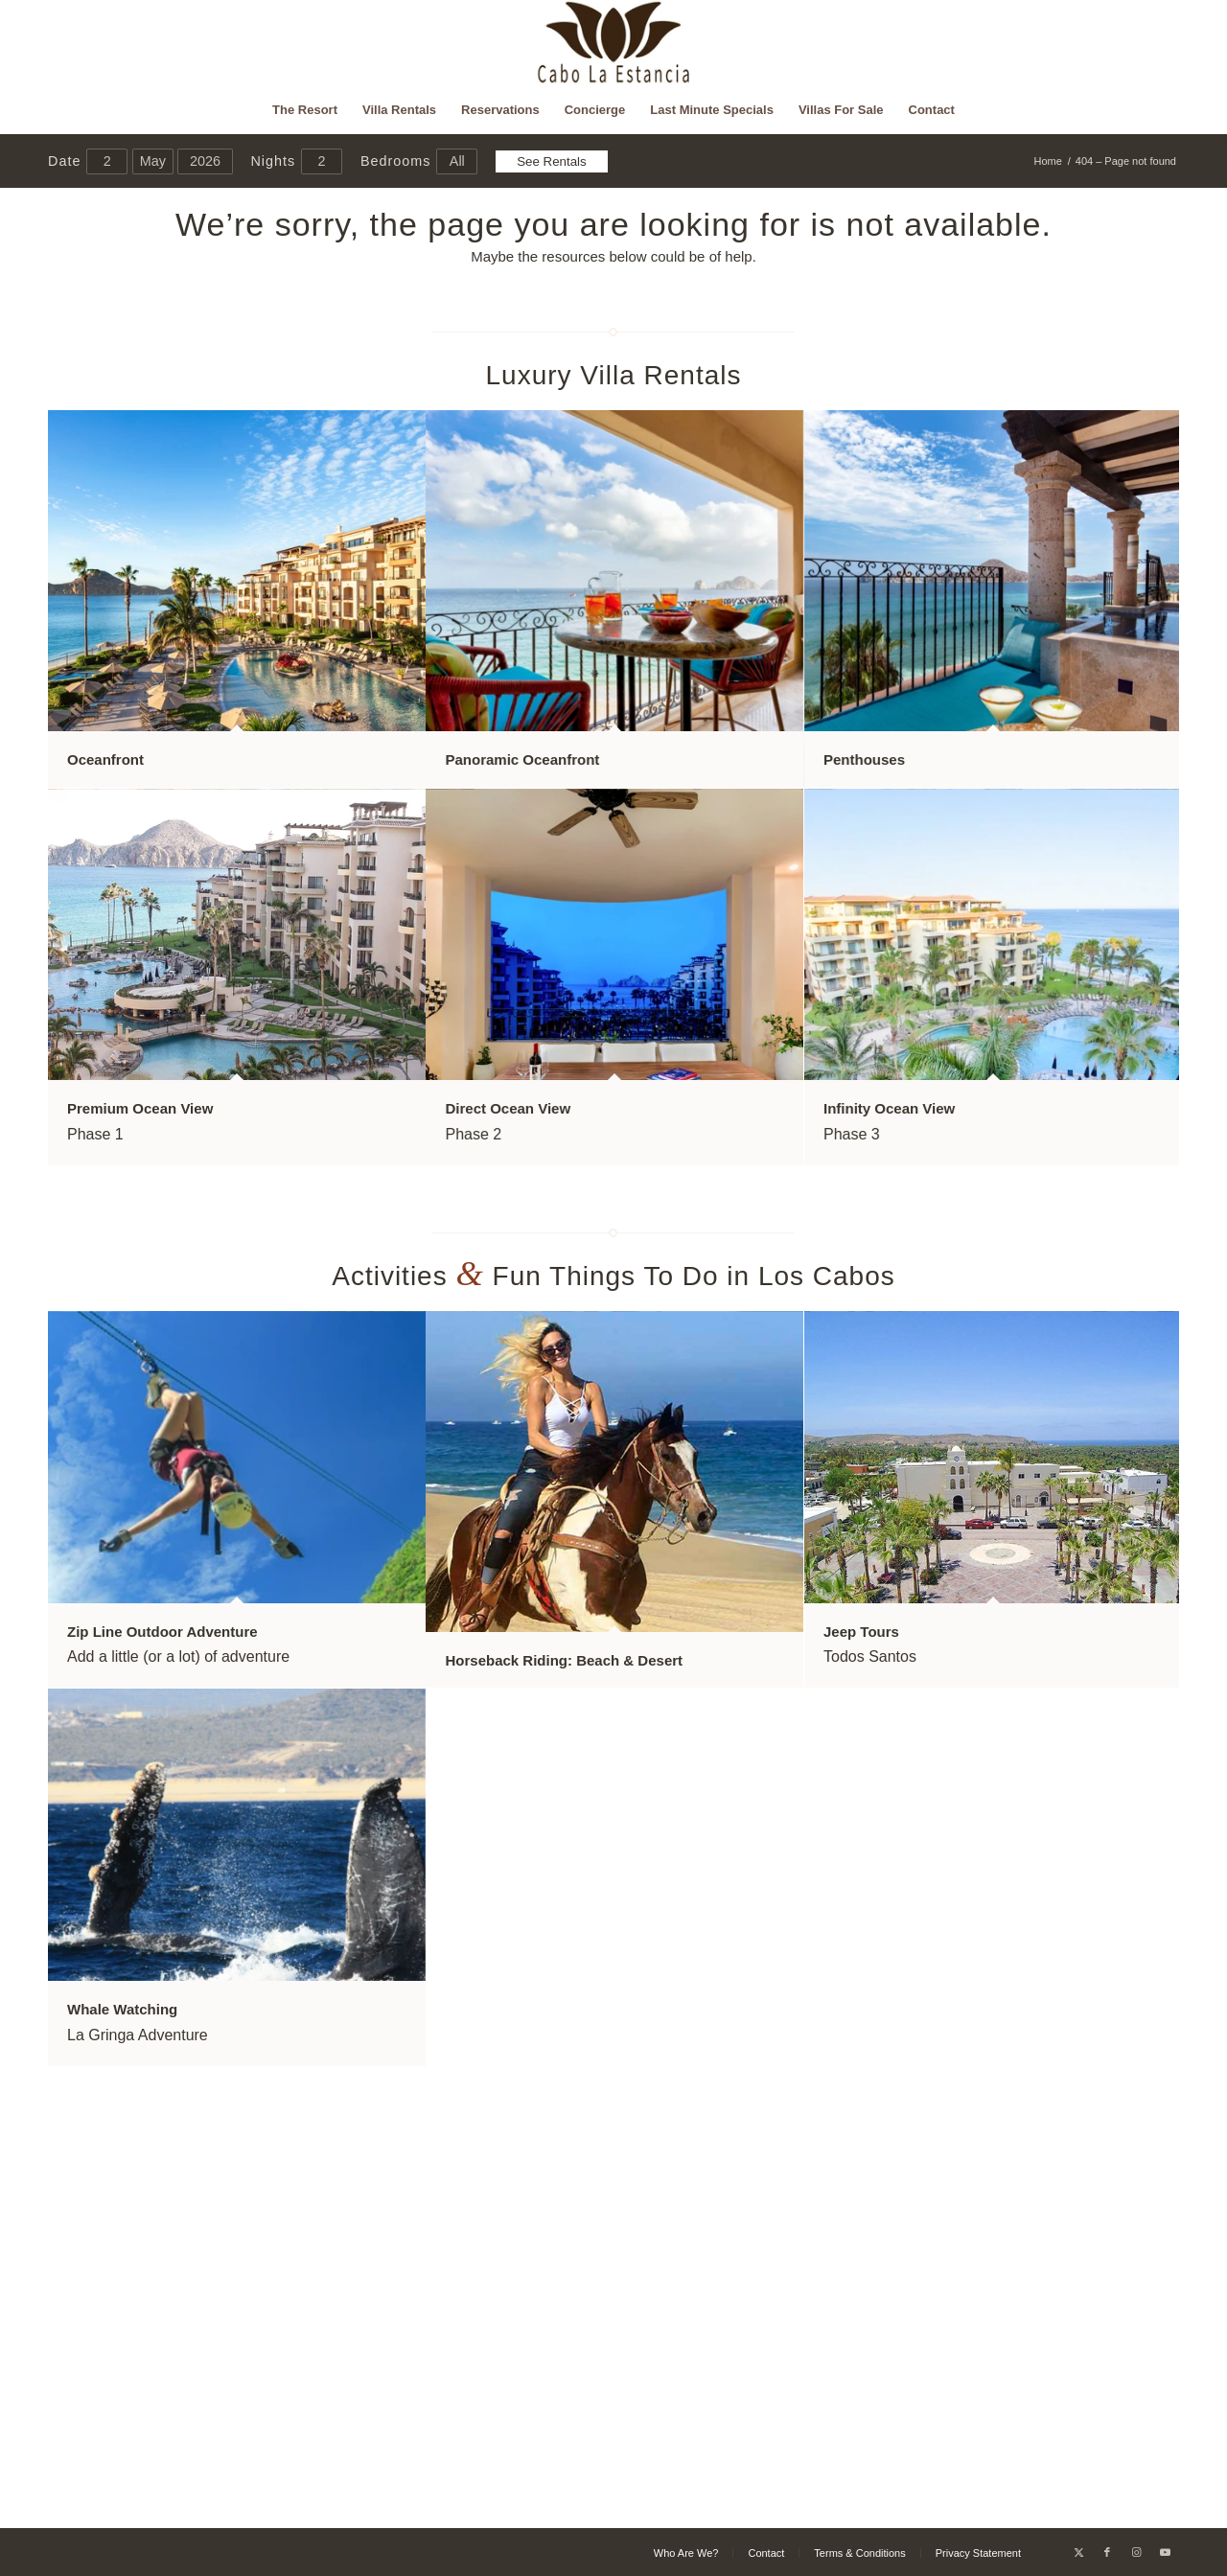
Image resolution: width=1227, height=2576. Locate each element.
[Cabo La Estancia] (614, 43)
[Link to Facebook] (1107, 2552)
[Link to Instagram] (1136, 2552)
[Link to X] (1078, 2552)
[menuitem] (305, 110)
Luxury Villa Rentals (614, 375)
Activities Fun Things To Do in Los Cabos (613, 1276)
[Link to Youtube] (1164, 2552)
